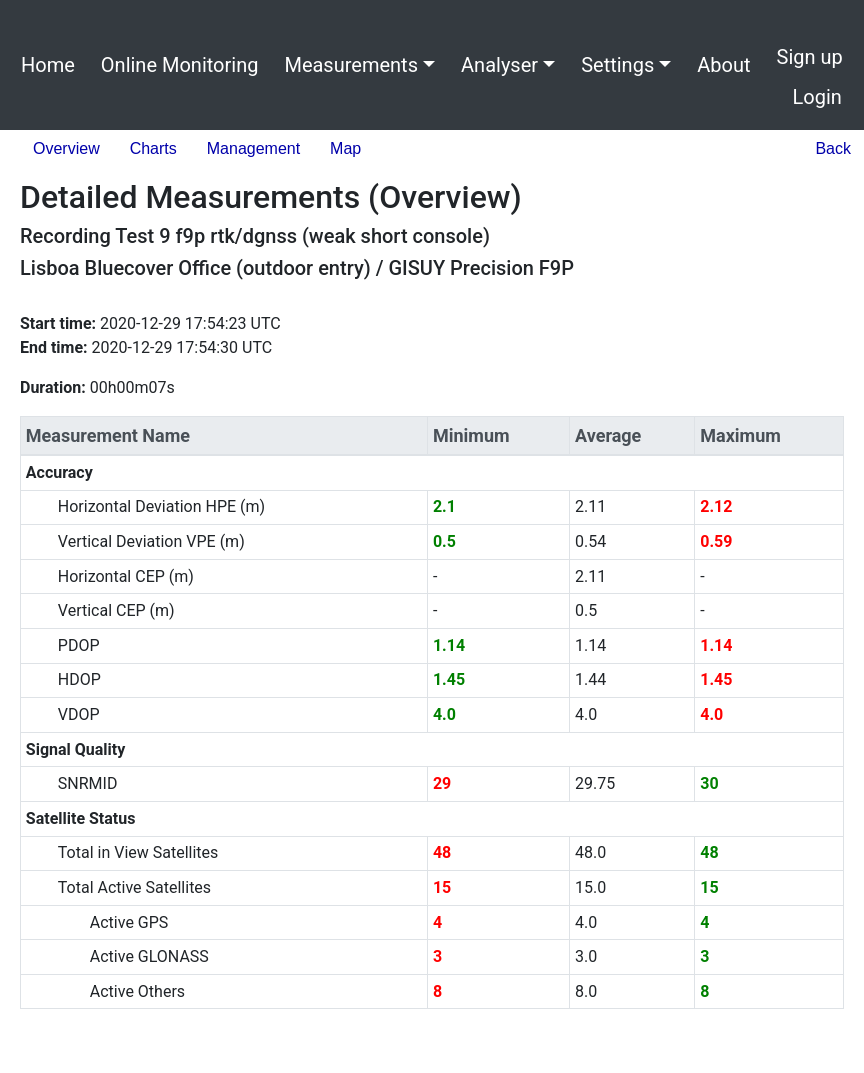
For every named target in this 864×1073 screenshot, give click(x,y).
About (723, 65)
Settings (617, 65)
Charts (153, 148)
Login (817, 97)
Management (253, 148)
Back (833, 148)
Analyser (499, 65)
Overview (66, 148)
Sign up (810, 57)
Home (48, 65)
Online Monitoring (180, 65)
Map (345, 148)
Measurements (351, 65)
